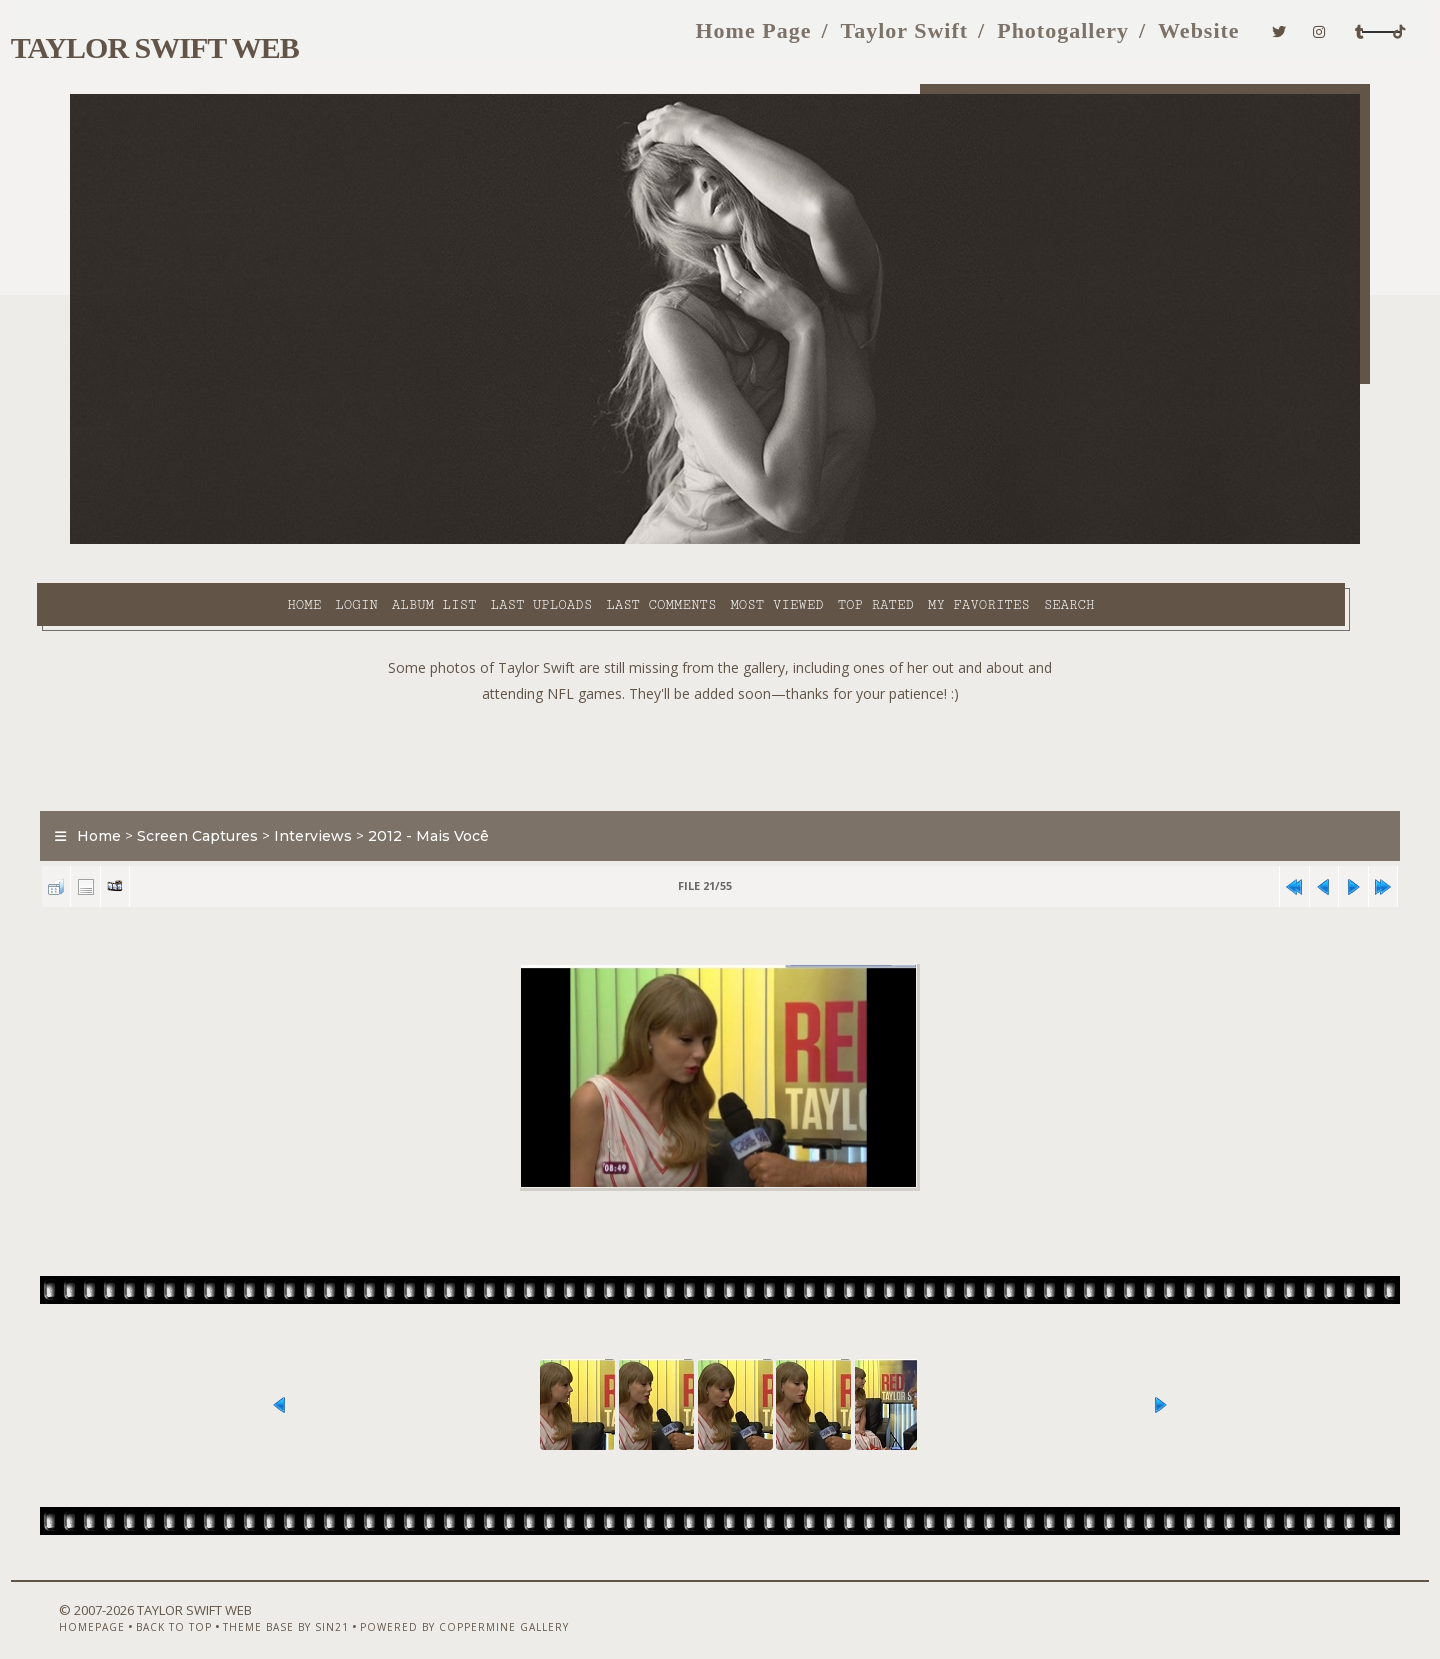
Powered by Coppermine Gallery (475, 1606)
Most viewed (625, 541)
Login (205, 541)
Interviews (348, 794)
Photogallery (936, 38)
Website (1072, 38)
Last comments (510, 541)
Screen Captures (232, 794)
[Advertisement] (720, 710)
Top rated (725, 541)
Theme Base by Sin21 (297, 1606)
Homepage (103, 1606)
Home (153, 541)
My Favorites (828, 541)
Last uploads (391, 541)
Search (918, 541)
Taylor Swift (777, 38)
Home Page (626, 38)
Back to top (185, 1606)
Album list (283, 541)
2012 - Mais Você (463, 794)
